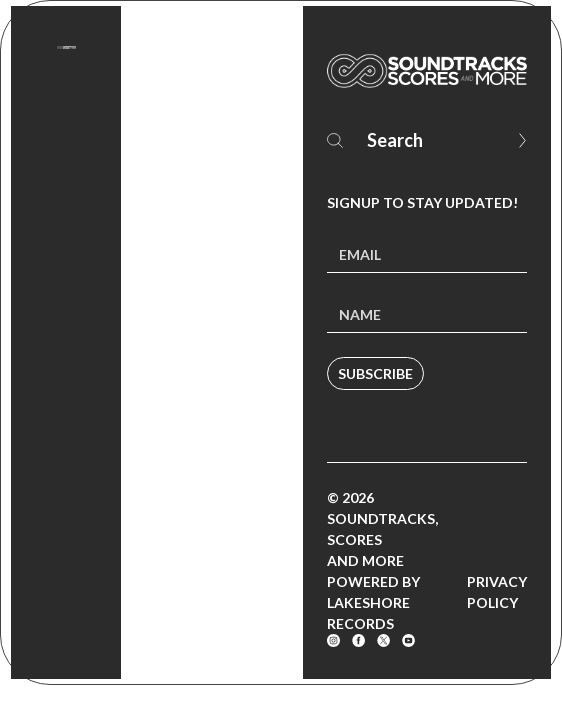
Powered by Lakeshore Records (373, 602)
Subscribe (375, 373)
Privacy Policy (497, 592)
